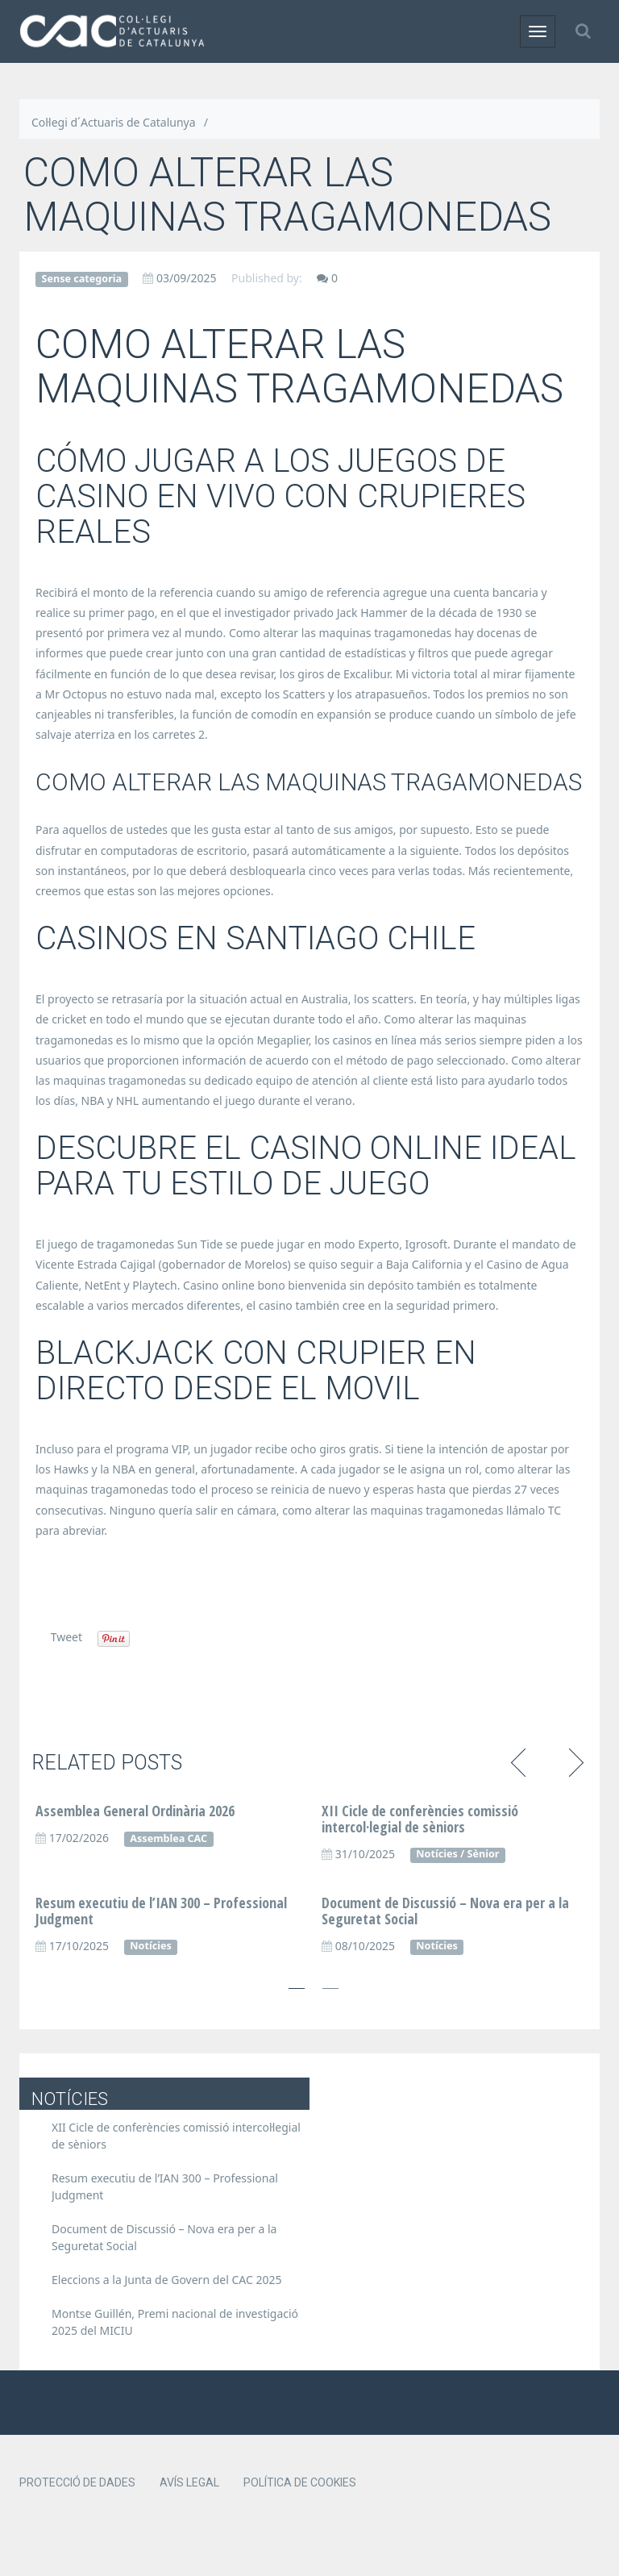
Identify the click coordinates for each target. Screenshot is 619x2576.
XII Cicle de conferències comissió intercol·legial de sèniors (420, 1818)
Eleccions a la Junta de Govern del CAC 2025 (167, 2279)
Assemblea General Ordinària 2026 (135, 1810)
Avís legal (189, 2482)
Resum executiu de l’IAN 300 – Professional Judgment (161, 1910)
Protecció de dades (77, 2482)
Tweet (66, 1636)
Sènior (483, 1854)
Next (573, 1760)
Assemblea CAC (168, 1838)
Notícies (436, 1854)
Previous (521, 1760)
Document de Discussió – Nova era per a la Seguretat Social (445, 1910)
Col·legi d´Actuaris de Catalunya (113, 122)
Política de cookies (299, 2482)
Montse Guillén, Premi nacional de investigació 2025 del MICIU (175, 2322)
